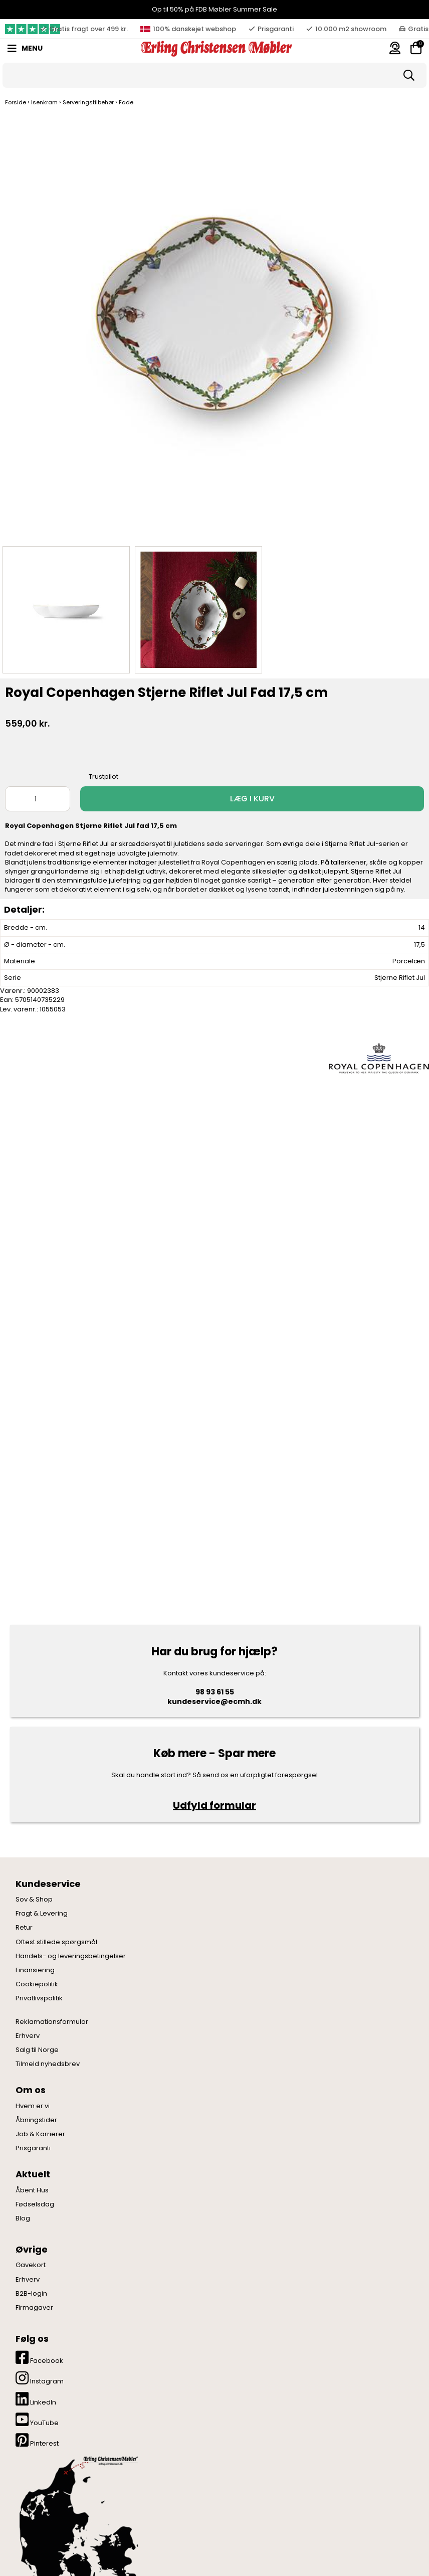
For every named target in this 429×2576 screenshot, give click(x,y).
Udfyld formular (214, 1805)
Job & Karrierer (40, 2134)
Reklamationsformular (52, 2021)
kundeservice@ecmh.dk (214, 1701)
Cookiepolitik (37, 1984)
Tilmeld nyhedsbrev (48, 2064)
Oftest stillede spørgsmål (56, 1942)
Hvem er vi (33, 2106)
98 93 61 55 (214, 1692)
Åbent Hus (32, 2190)
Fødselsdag (35, 2204)
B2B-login (31, 2293)
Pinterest (37, 2440)
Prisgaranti (33, 2148)
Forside (15, 102)
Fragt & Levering (42, 1913)
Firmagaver (34, 2307)
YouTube (37, 2420)
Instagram (40, 2378)
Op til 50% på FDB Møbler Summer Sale (214, 9)
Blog (23, 2218)
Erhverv (28, 2035)
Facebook (39, 2357)
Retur (24, 1927)
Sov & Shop (34, 1899)
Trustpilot (103, 776)
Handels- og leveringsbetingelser (71, 1956)
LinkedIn (36, 2399)
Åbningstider (36, 2120)
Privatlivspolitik (39, 1998)
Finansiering (35, 1970)
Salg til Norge (37, 2049)
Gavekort (31, 2265)
